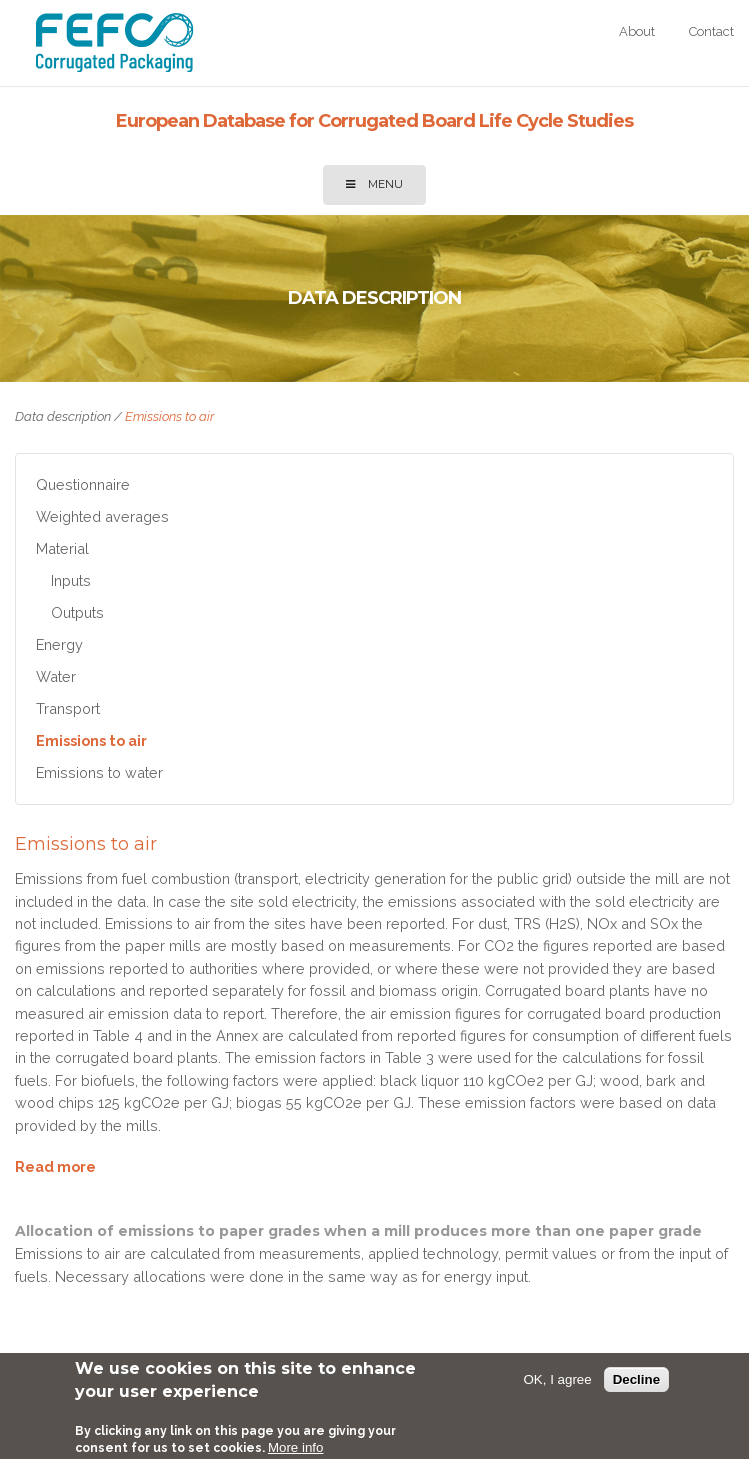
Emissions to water (99, 772)
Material (62, 548)
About (637, 31)
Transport (68, 708)
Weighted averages (102, 516)
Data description (63, 416)
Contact (711, 31)
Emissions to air (91, 740)
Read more (55, 1167)
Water (56, 676)
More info (296, 1447)
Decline (636, 1379)
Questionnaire (83, 484)
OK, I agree (558, 1379)
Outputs (77, 612)
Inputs (71, 580)
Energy (59, 644)
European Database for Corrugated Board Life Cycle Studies (374, 121)
